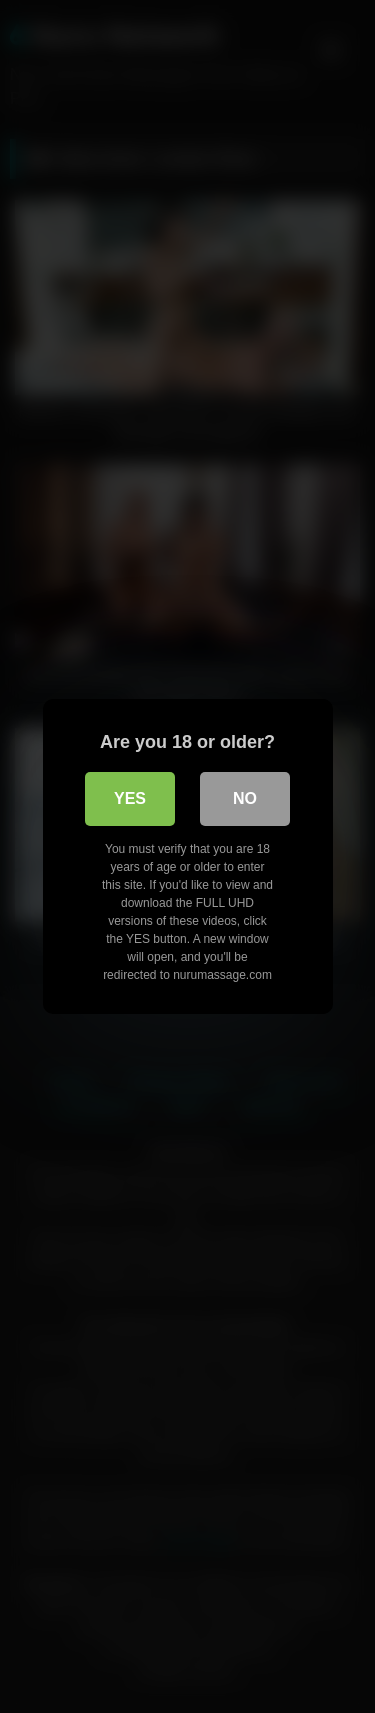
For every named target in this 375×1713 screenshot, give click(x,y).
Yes (130, 798)
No (245, 798)
